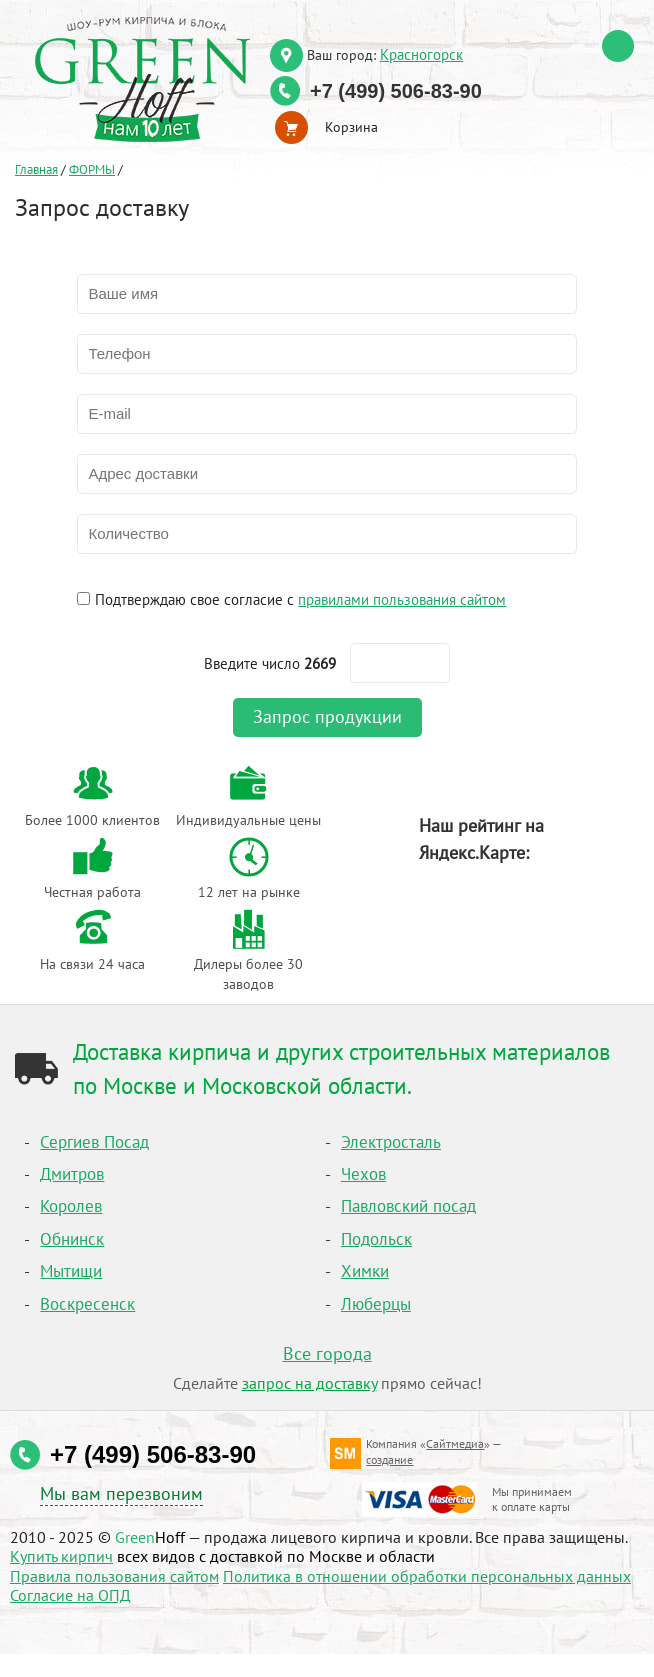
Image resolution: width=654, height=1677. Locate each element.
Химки (365, 1271)
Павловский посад (408, 1206)
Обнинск (72, 1239)
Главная (36, 169)
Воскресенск (87, 1304)
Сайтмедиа (455, 1443)
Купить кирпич (61, 1556)
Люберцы (376, 1304)
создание (389, 1459)
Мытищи (71, 1271)
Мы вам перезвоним (121, 1493)
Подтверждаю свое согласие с (300, 599)
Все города (327, 1353)
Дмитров (72, 1174)
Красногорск (421, 54)
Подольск (376, 1239)
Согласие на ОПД (70, 1595)
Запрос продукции (327, 716)
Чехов (363, 1174)
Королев (71, 1206)
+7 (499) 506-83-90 (396, 91)
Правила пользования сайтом (114, 1576)
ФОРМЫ (92, 169)
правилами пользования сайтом (402, 599)
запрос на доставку (309, 1383)
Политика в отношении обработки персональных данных (427, 1576)
